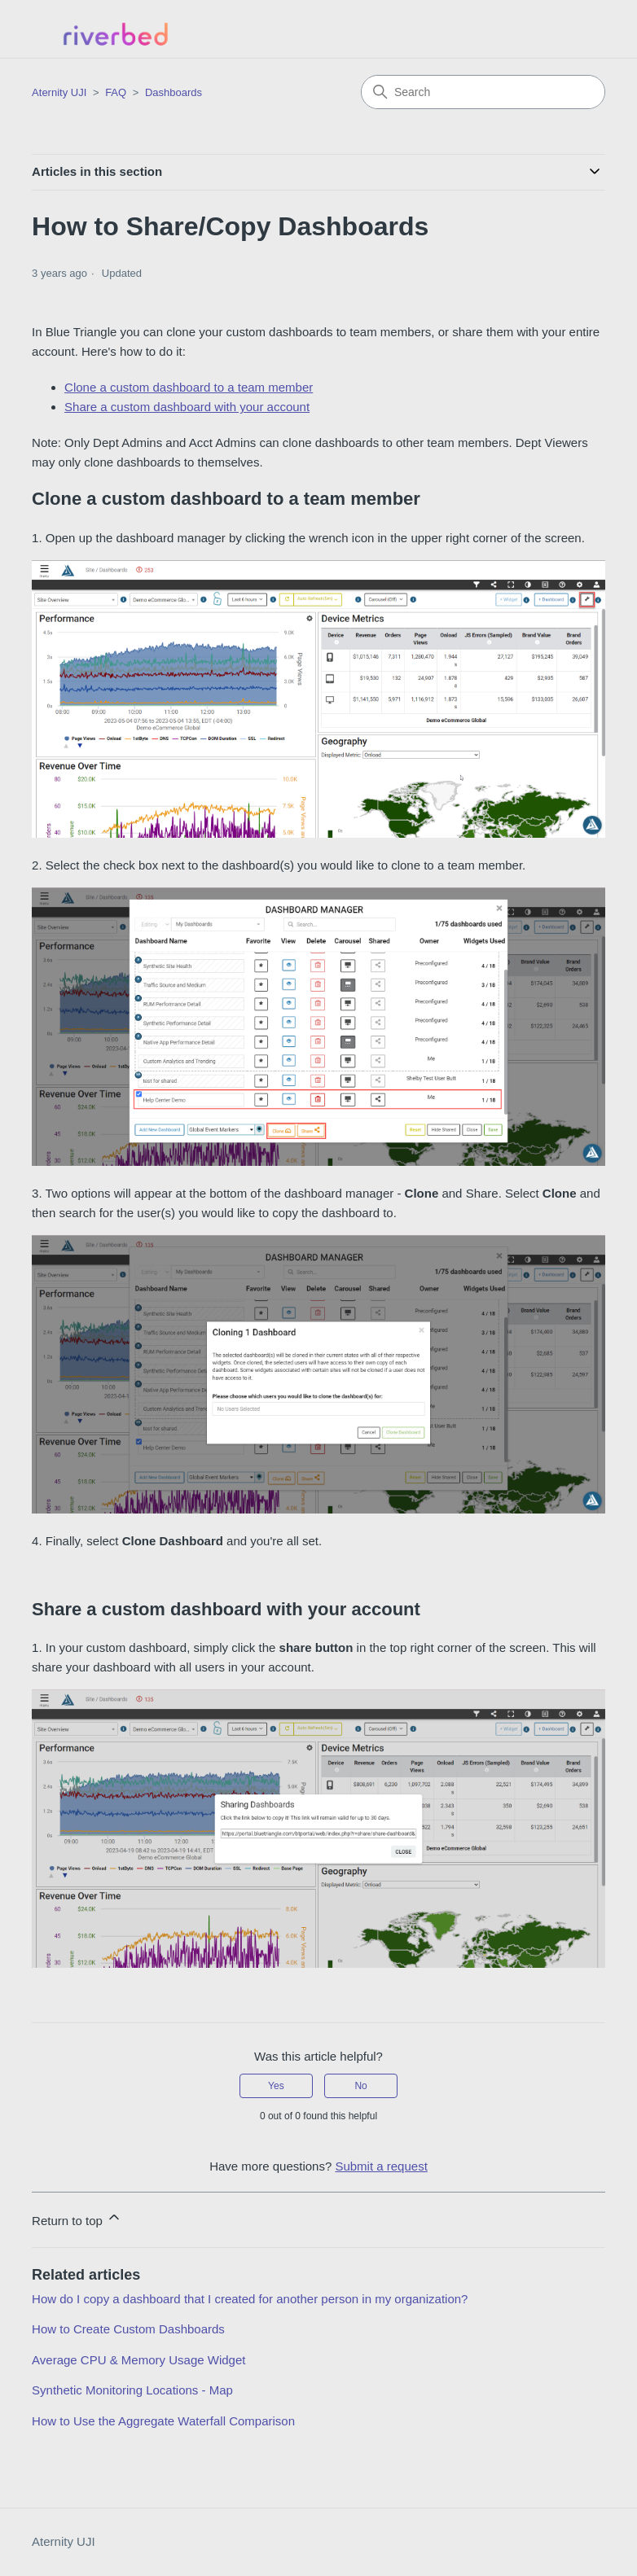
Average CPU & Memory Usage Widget (138, 2360)
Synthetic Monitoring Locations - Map (132, 2390)
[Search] (483, 92)
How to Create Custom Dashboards (128, 2329)
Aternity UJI (63, 2541)
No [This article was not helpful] (360, 2086)
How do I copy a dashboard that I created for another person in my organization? (250, 2299)
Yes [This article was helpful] (276, 2086)
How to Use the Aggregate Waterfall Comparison (163, 2421)
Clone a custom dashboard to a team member (188, 387)
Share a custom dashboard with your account (187, 407)
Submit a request (381, 2166)
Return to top (77, 2218)
